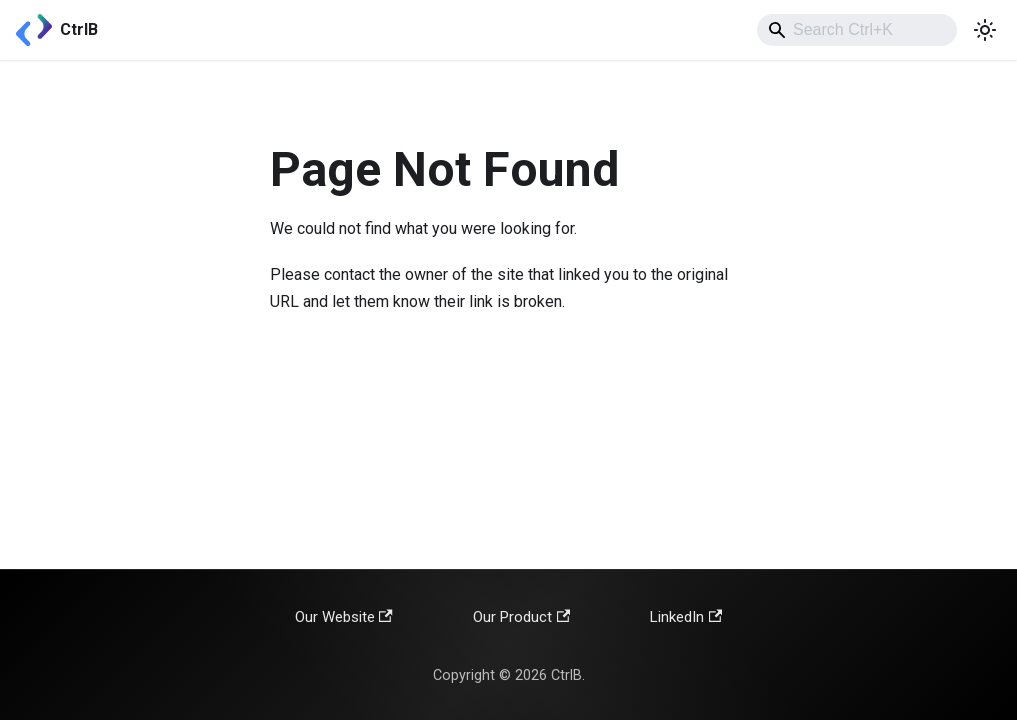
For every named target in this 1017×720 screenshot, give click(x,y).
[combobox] (857, 30)
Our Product (521, 617)
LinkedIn (686, 617)
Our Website (344, 617)
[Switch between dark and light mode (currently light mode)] (985, 30)
